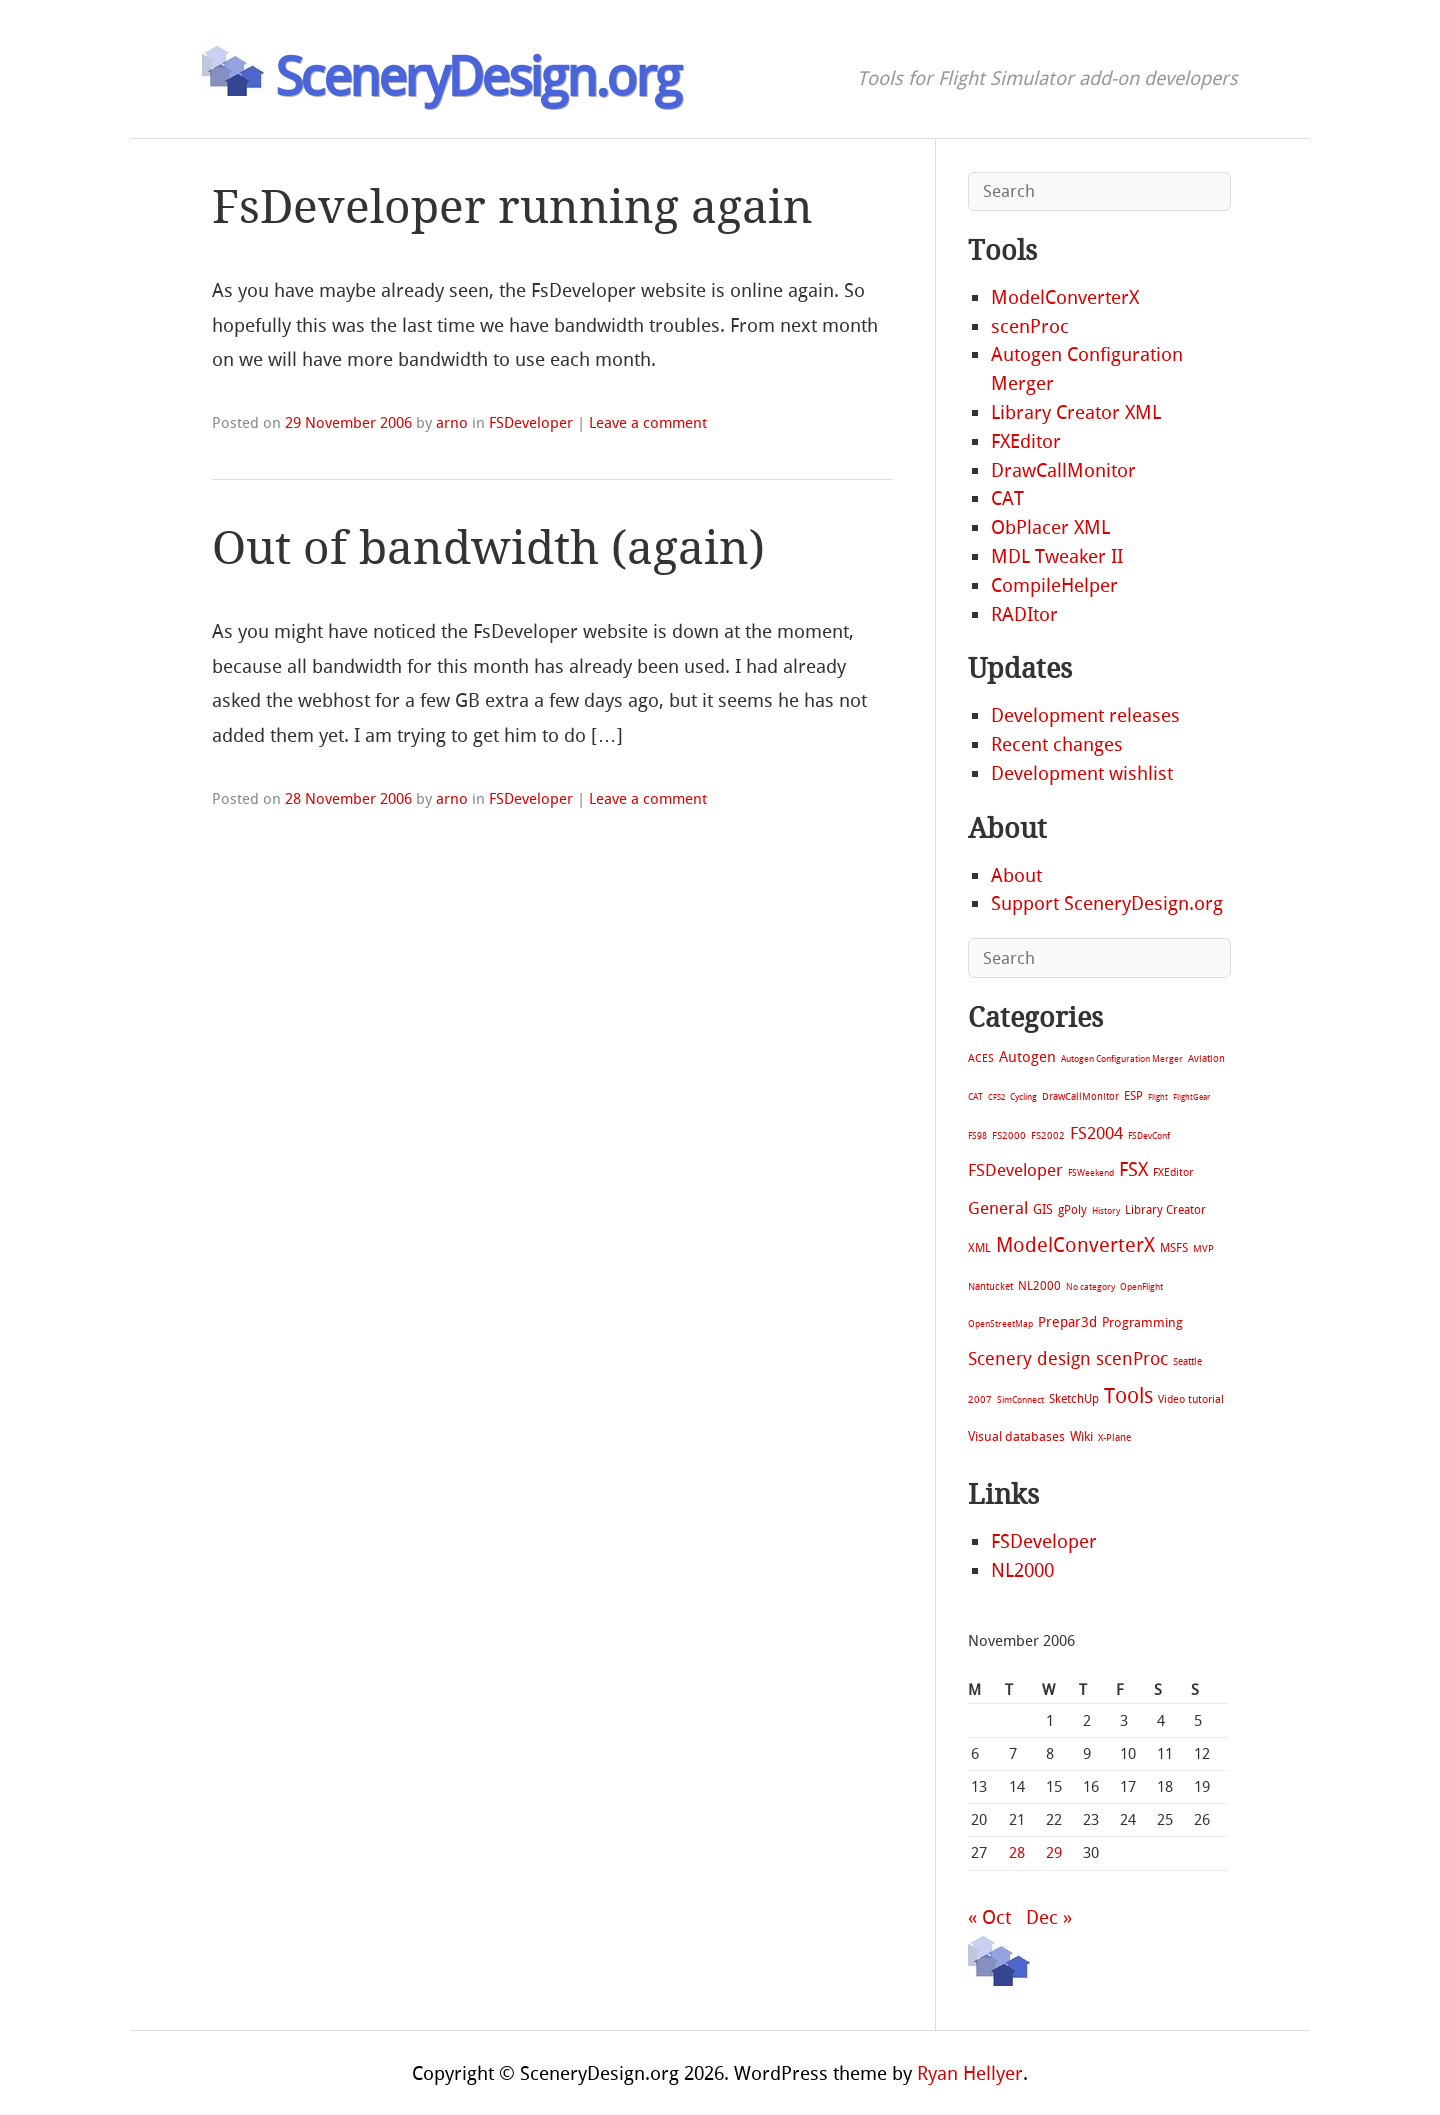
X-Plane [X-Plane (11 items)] (1114, 1437)
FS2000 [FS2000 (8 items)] (1009, 1135)
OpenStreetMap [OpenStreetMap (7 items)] (1000, 1323)
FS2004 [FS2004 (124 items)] (1096, 1133)
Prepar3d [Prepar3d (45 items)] (1067, 1322)
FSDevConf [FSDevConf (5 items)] (1149, 1136)
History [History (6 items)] (1106, 1211)
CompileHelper (1054, 585)
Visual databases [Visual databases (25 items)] (1016, 1436)
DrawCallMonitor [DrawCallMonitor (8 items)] (1080, 1096)
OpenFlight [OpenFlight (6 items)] (1141, 1287)
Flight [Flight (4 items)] (1158, 1097)
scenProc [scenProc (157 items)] (1132, 1359)
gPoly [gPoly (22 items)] (1072, 1210)
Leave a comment (648, 423)
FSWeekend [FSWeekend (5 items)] (1091, 1173)
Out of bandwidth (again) (488, 548)
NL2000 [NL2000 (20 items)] (1039, 1286)
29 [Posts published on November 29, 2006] (1054, 1853)
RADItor (1024, 614)
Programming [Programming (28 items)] (1142, 1322)
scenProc (1030, 326)
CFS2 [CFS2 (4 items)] (996, 1097)
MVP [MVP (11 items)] (1203, 1248)
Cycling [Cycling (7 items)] (1023, 1096)
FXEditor (1026, 441)
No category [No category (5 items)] (1090, 1287)
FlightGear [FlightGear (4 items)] (1191, 1097)
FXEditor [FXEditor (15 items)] (1173, 1172)
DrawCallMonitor (1063, 470)
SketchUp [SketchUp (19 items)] (1074, 1399)
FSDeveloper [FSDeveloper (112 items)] (1015, 1170)
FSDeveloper (531, 423)
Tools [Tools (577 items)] (1128, 1396)
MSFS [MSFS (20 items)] (1174, 1248)
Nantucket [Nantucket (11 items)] (990, 1286)
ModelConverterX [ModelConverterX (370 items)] (1075, 1245)
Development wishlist (1082, 773)
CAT (1007, 498)
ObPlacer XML (1050, 527)
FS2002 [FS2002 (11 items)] (1048, 1135)
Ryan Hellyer (970, 2073)
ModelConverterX (1065, 297)
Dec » (1049, 1917)
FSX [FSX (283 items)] (1133, 1169)
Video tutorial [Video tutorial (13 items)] (1191, 1399)
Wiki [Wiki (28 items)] (1081, 1436)
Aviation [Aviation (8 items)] (1206, 1058)
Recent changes (1057, 744)
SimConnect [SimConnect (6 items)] (1020, 1400)
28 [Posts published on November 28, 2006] (1017, 1853)
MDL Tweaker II (1057, 556)
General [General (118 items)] (998, 1208)
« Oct (989, 1917)
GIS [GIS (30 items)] (1043, 1209)
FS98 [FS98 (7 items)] (977, 1135)
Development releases (1085, 715)
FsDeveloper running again (512, 207)
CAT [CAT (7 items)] (975, 1096)
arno (452, 423)
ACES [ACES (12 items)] (981, 1058)
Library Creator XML (1076, 412)
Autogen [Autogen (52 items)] (1027, 1057)
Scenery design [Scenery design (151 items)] (1029, 1359)
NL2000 (1022, 1570)
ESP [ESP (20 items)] (1133, 1096)
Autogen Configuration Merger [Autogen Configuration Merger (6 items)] (1122, 1059)
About (1016, 875)
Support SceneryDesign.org (1107, 903)
